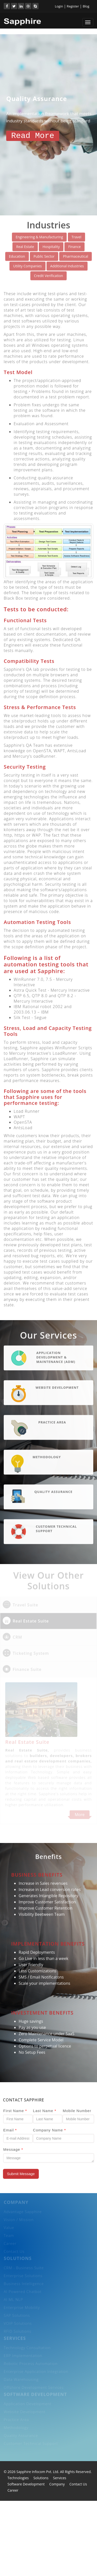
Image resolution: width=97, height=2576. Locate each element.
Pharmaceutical (75, 251)
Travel (77, 232)
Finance (74, 241)
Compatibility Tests (29, 656)
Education (17, 251)
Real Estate (25, 241)
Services (59, 2478)
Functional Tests (25, 615)
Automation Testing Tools (37, 917)
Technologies (18, 2478)
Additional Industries (67, 261)
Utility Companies (27, 261)
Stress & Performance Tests (40, 702)
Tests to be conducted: (36, 604)
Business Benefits (36, 1870)
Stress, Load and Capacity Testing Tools (48, 1026)
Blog (86, 6)
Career (12, 2490)
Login (59, 6)
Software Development (26, 2484)
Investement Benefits (42, 2008)
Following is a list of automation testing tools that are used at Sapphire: (46, 959)
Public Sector (44, 251)
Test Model (18, 367)
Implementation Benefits (48, 1939)
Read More (32, 136)
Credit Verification (48, 270)
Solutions (40, 2478)
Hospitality (51, 241)
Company (57, 2484)
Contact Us (78, 2484)
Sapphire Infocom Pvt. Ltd (37, 2471)
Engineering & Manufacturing (39, 232)
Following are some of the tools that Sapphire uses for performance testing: (45, 1092)
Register (73, 6)
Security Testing (25, 762)
